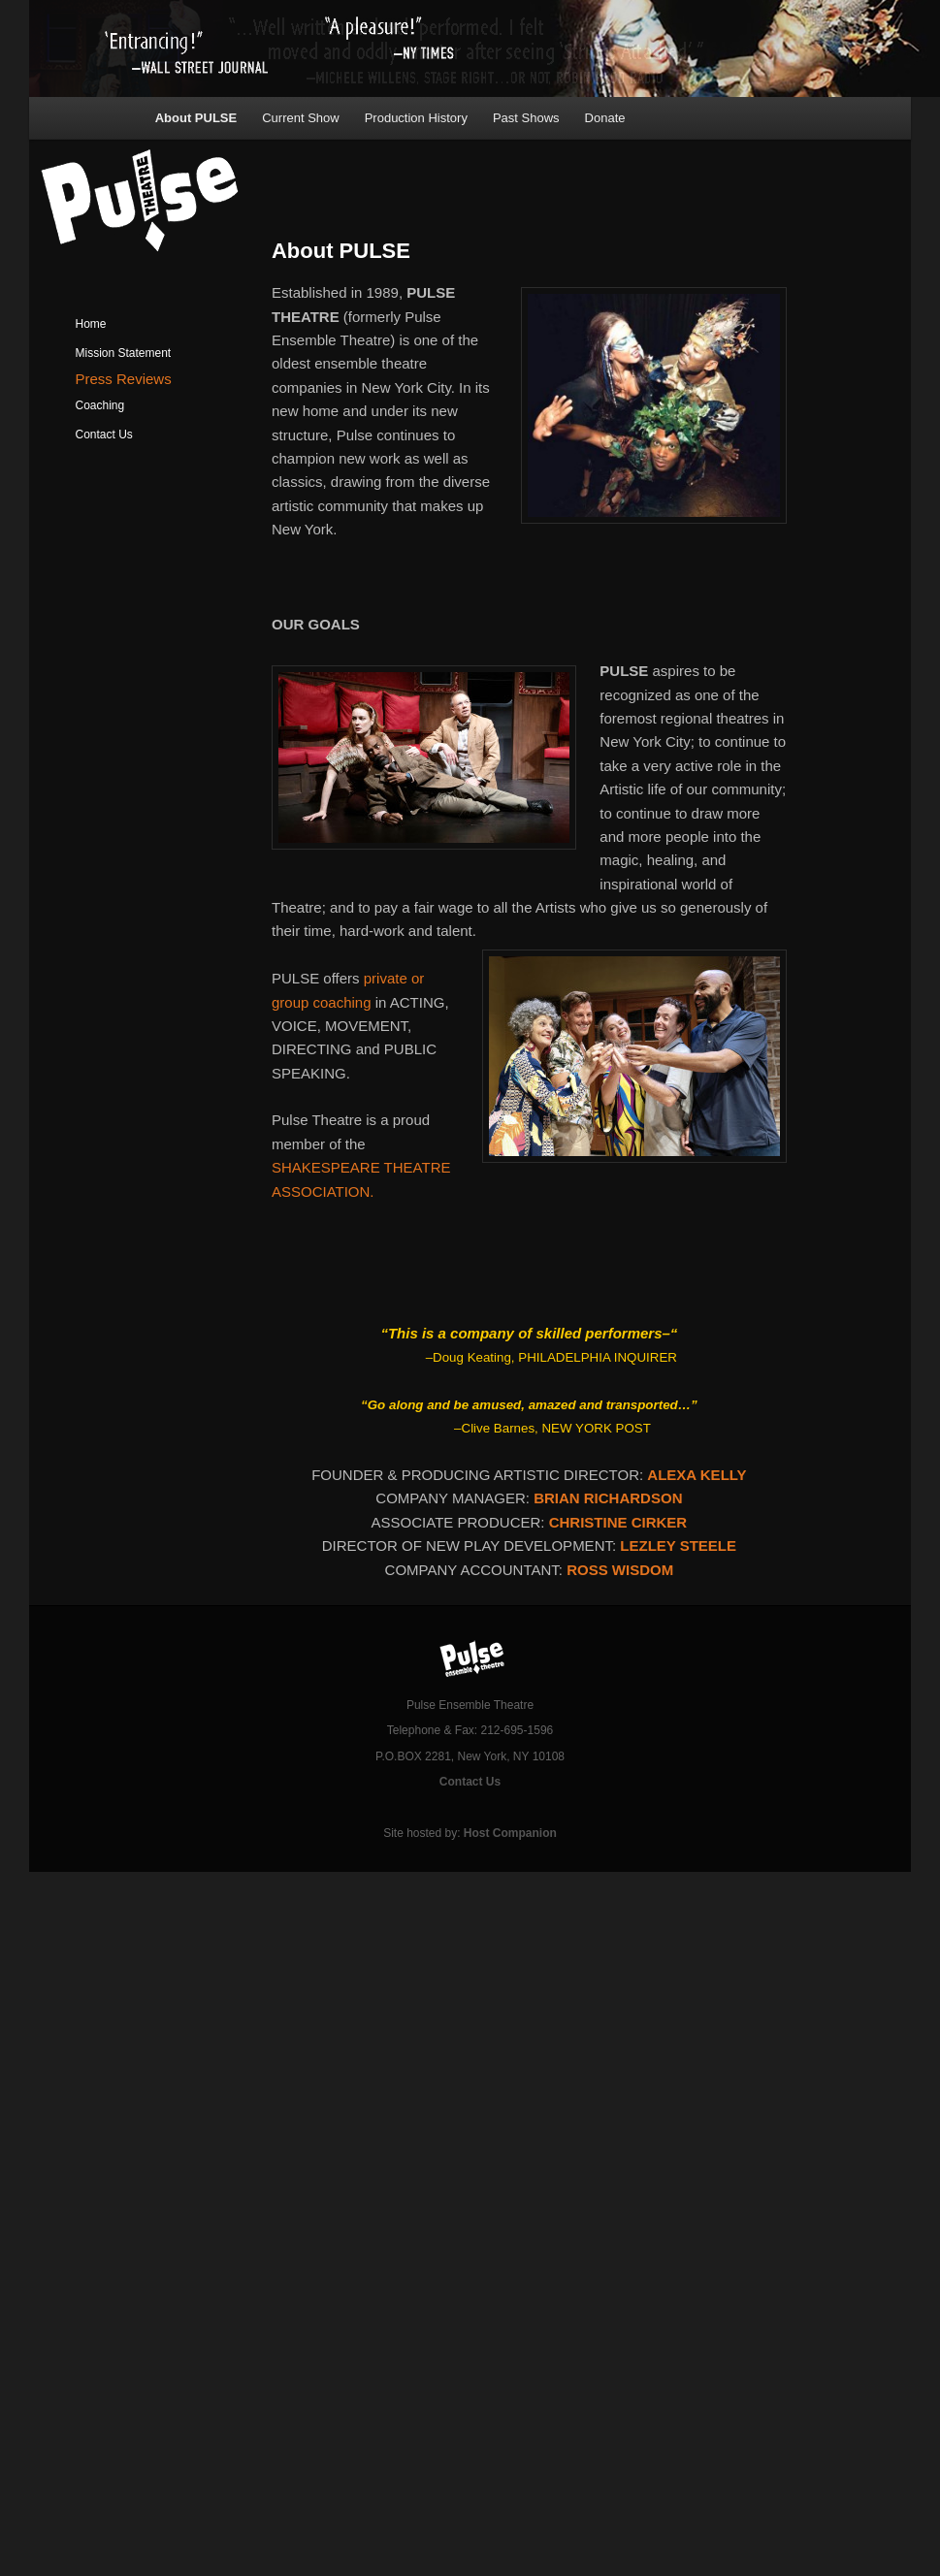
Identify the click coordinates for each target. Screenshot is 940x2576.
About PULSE (196, 118)
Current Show (300, 118)
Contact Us (104, 434)
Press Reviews (124, 378)
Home (91, 324)
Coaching (100, 405)
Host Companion (510, 1833)
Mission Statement (124, 353)
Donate (605, 118)
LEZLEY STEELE (678, 1545)
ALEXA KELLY (696, 1474)
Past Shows (526, 118)
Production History (416, 118)
